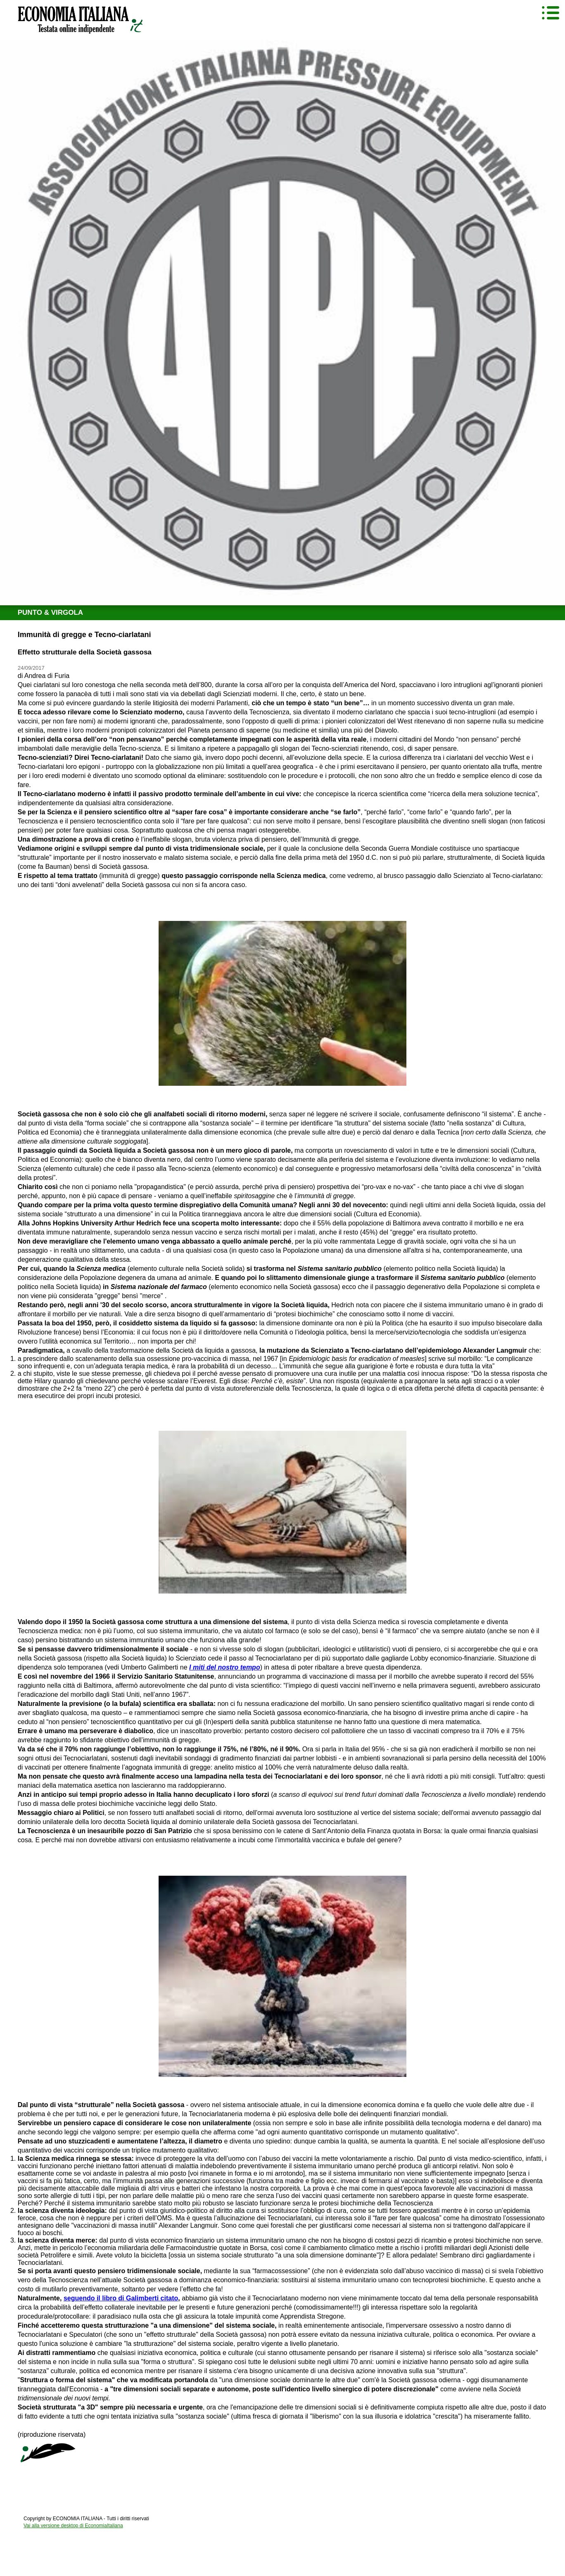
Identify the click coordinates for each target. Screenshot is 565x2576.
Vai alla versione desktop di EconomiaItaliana (73, 2525)
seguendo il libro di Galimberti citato (121, 2298)
